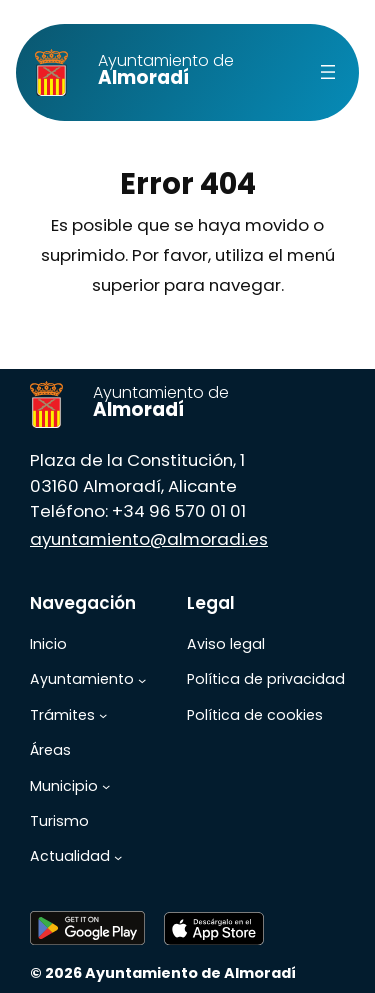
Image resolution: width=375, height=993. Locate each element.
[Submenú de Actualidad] (118, 857)
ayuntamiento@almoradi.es (149, 539)
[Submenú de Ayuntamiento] (142, 680)
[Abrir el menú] (328, 72)
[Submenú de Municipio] (106, 786)
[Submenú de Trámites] (103, 715)
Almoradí (166, 70)
